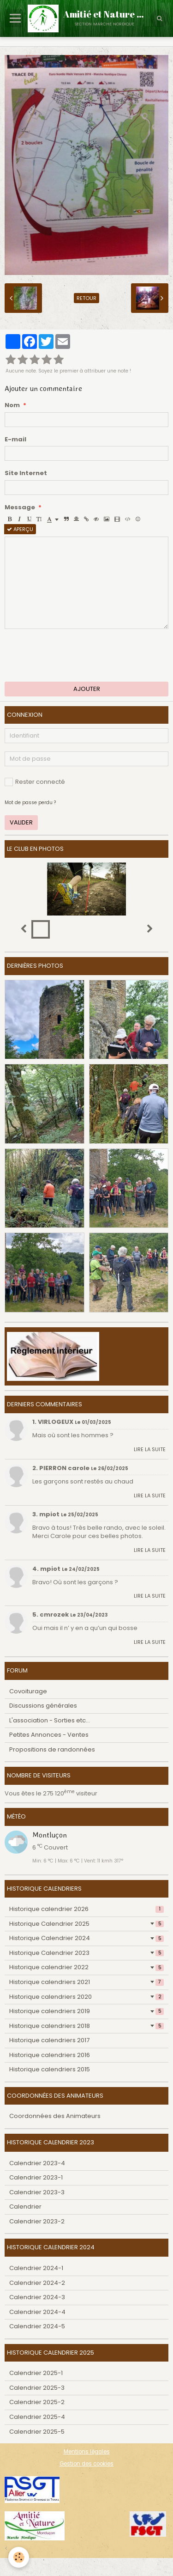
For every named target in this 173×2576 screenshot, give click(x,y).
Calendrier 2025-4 (37, 2416)
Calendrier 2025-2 (37, 2402)
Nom (12, 405)
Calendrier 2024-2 (37, 2282)
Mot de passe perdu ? (30, 802)
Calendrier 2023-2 (37, 2221)
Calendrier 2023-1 (36, 2177)
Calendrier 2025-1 (36, 2372)
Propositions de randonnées (52, 1749)
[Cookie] (18, 2557)
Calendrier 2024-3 (37, 2297)
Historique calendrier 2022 (86, 1967)
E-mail (15, 439)
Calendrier (25, 2206)
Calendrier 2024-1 (36, 2268)
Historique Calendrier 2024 (86, 1938)
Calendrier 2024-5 (37, 2326)
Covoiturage (28, 1691)
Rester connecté (35, 781)
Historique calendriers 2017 (49, 2040)
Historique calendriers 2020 (86, 1996)
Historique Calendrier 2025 (86, 1923)
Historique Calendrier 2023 (86, 1952)
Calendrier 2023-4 (37, 2163)
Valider (21, 822)
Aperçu (20, 529)
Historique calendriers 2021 (86, 1982)
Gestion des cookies (86, 2463)
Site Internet (26, 473)
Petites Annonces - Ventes (49, 1734)
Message (20, 507)
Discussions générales (43, 1705)
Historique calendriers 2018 (86, 2025)
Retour (86, 298)
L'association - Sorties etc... (49, 1720)
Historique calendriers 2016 (49, 2055)
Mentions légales (87, 2451)
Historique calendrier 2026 (86, 1909)
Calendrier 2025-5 (37, 2431)
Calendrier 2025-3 (37, 2387)
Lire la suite (150, 1449)
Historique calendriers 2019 (86, 2011)
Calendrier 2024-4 (37, 2311)
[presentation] (75, 655)
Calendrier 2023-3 (37, 2192)
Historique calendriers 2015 (49, 2069)
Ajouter (86, 688)
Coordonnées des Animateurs (55, 2116)
